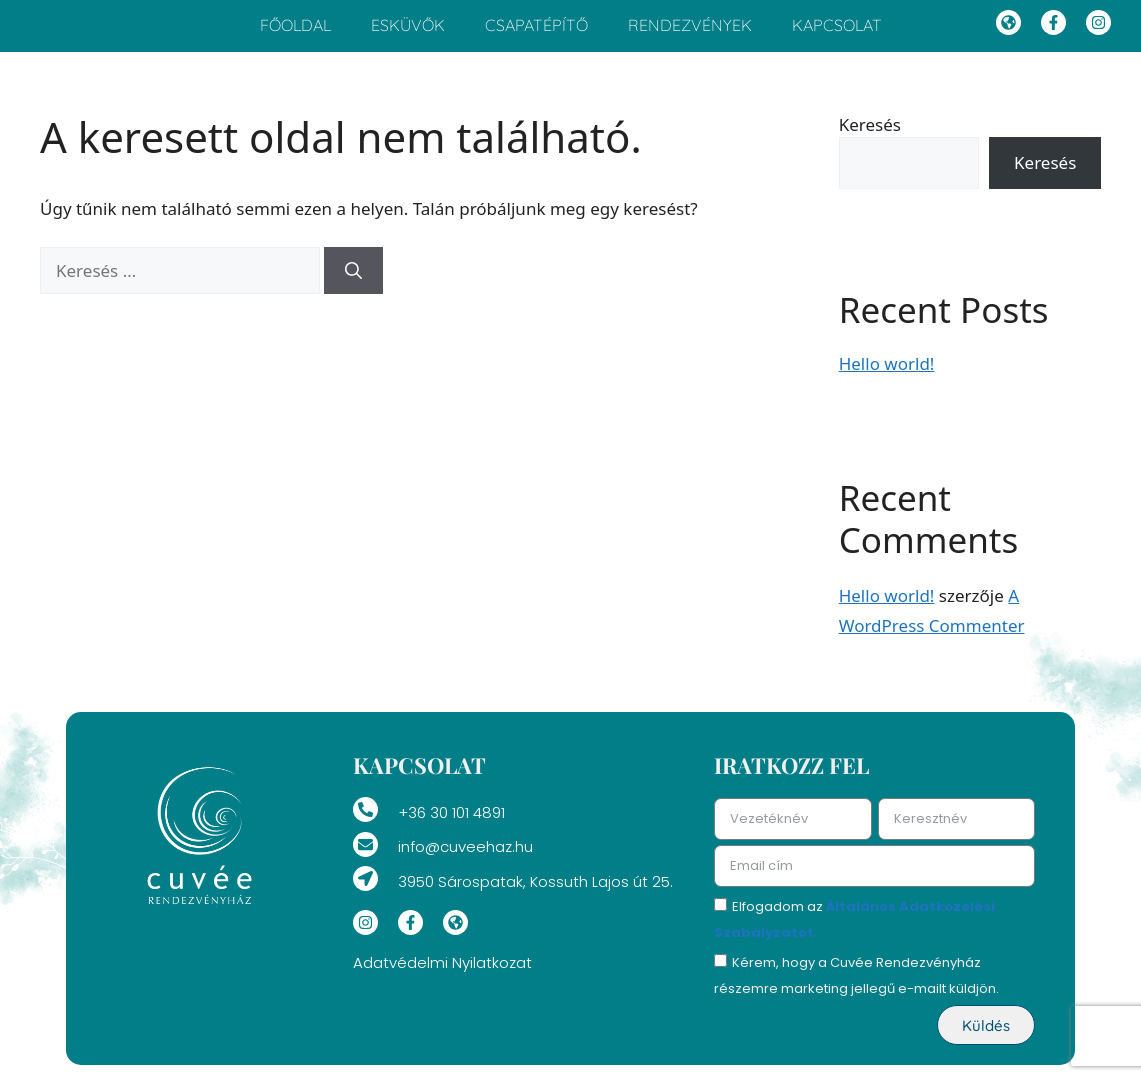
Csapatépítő (536, 31)
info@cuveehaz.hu (465, 857)
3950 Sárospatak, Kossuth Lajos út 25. (535, 892)
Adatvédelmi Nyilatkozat (442, 973)
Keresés (870, 135)
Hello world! (887, 374)
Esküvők (408, 31)
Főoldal (295, 31)
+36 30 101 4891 (451, 823)
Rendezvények (690, 31)
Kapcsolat (837, 31)
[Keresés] (353, 282)
